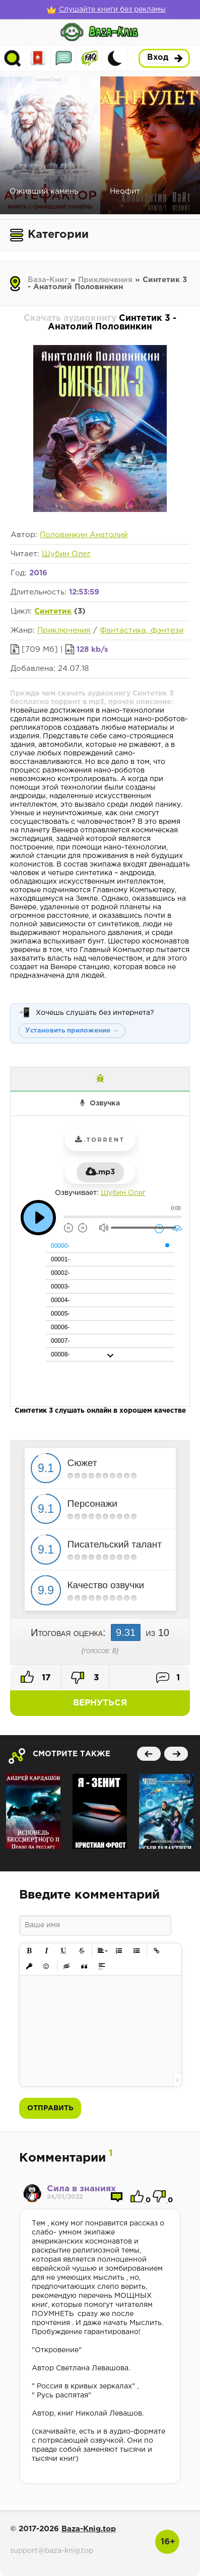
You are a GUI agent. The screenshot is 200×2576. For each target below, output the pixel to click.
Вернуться (100, 1703)
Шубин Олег (66, 554)
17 (36, 1677)
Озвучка (105, 1103)
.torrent (99, 1139)
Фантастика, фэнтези (141, 630)
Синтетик (53, 611)
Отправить (50, 2108)
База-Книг (48, 280)
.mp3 (100, 1172)
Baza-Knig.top (88, 2529)
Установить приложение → (72, 1031)
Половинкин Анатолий (83, 535)
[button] (29, 1951)
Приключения (105, 280)
